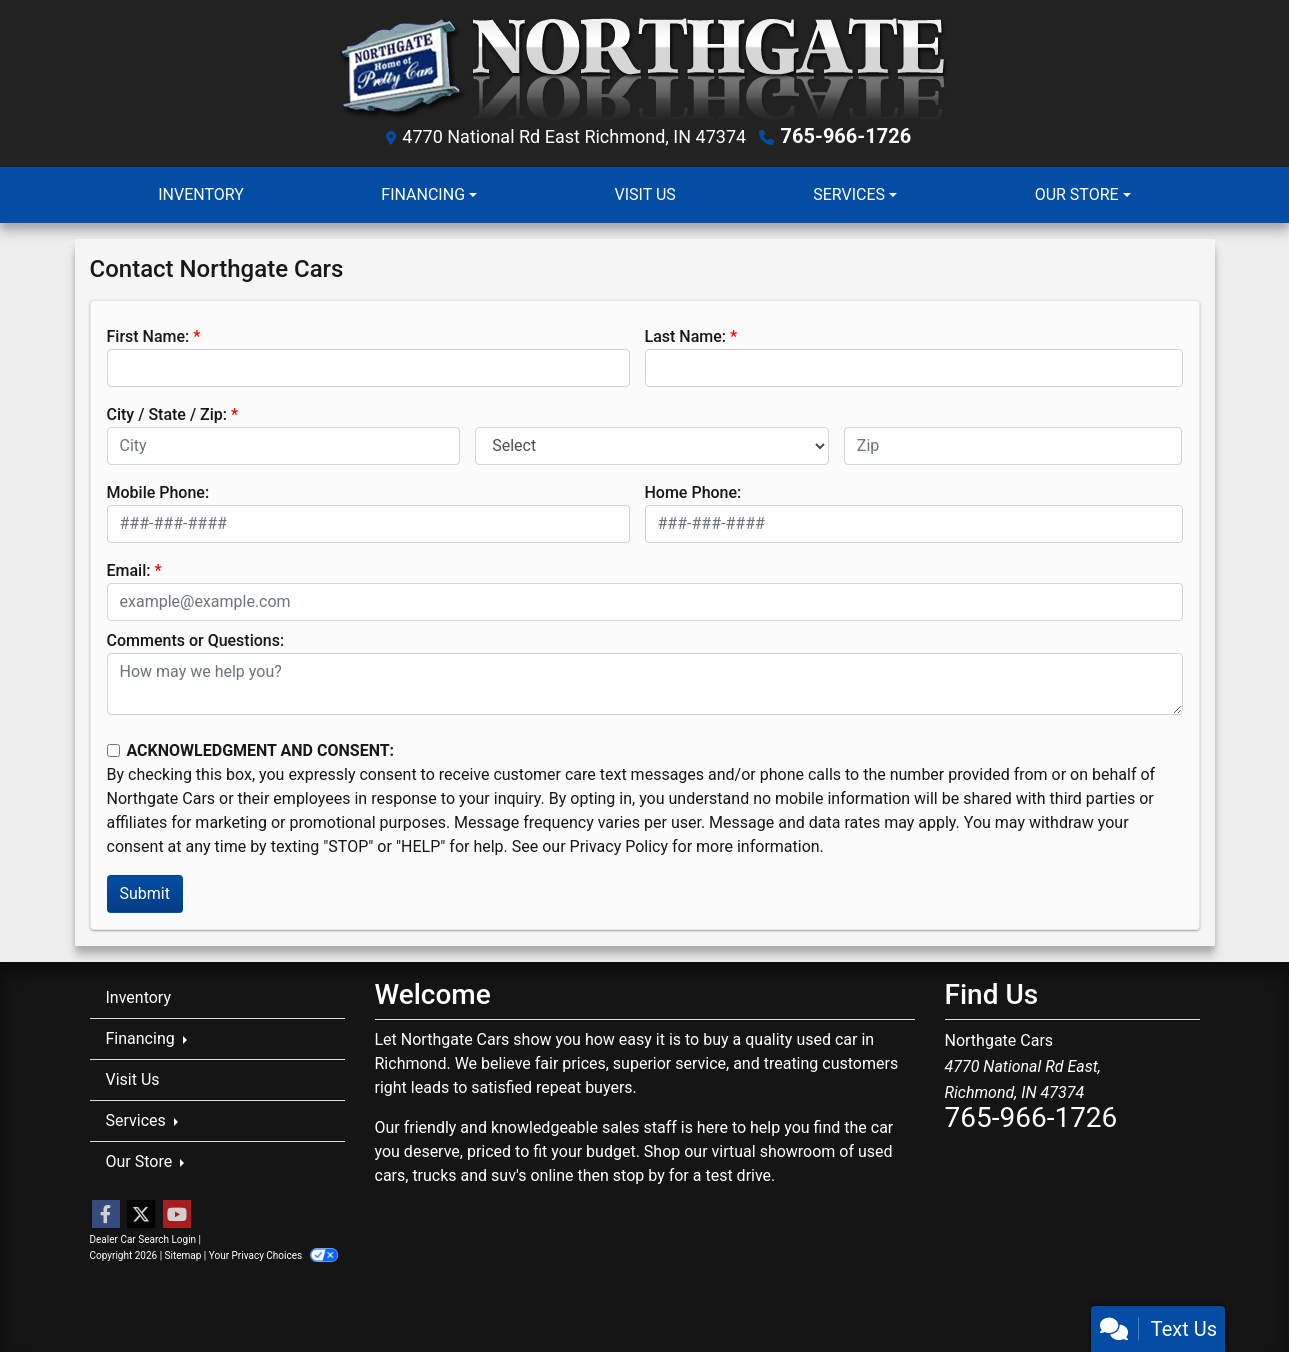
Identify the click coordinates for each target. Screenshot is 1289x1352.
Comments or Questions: (196, 640)
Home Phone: (693, 492)
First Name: (148, 336)
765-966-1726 (846, 136)
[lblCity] (284, 446)
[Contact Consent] (113, 750)
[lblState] (652, 446)
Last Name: (686, 336)
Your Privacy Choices (273, 1255)
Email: (129, 570)
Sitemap (183, 1255)
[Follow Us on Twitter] (141, 1215)
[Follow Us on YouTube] (177, 1215)
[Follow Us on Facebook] (106, 1215)
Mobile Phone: (158, 492)
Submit (145, 893)
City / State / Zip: (167, 414)
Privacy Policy (619, 846)
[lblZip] (1013, 446)
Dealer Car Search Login (143, 1239)
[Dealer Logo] (644, 67)
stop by (639, 1175)
